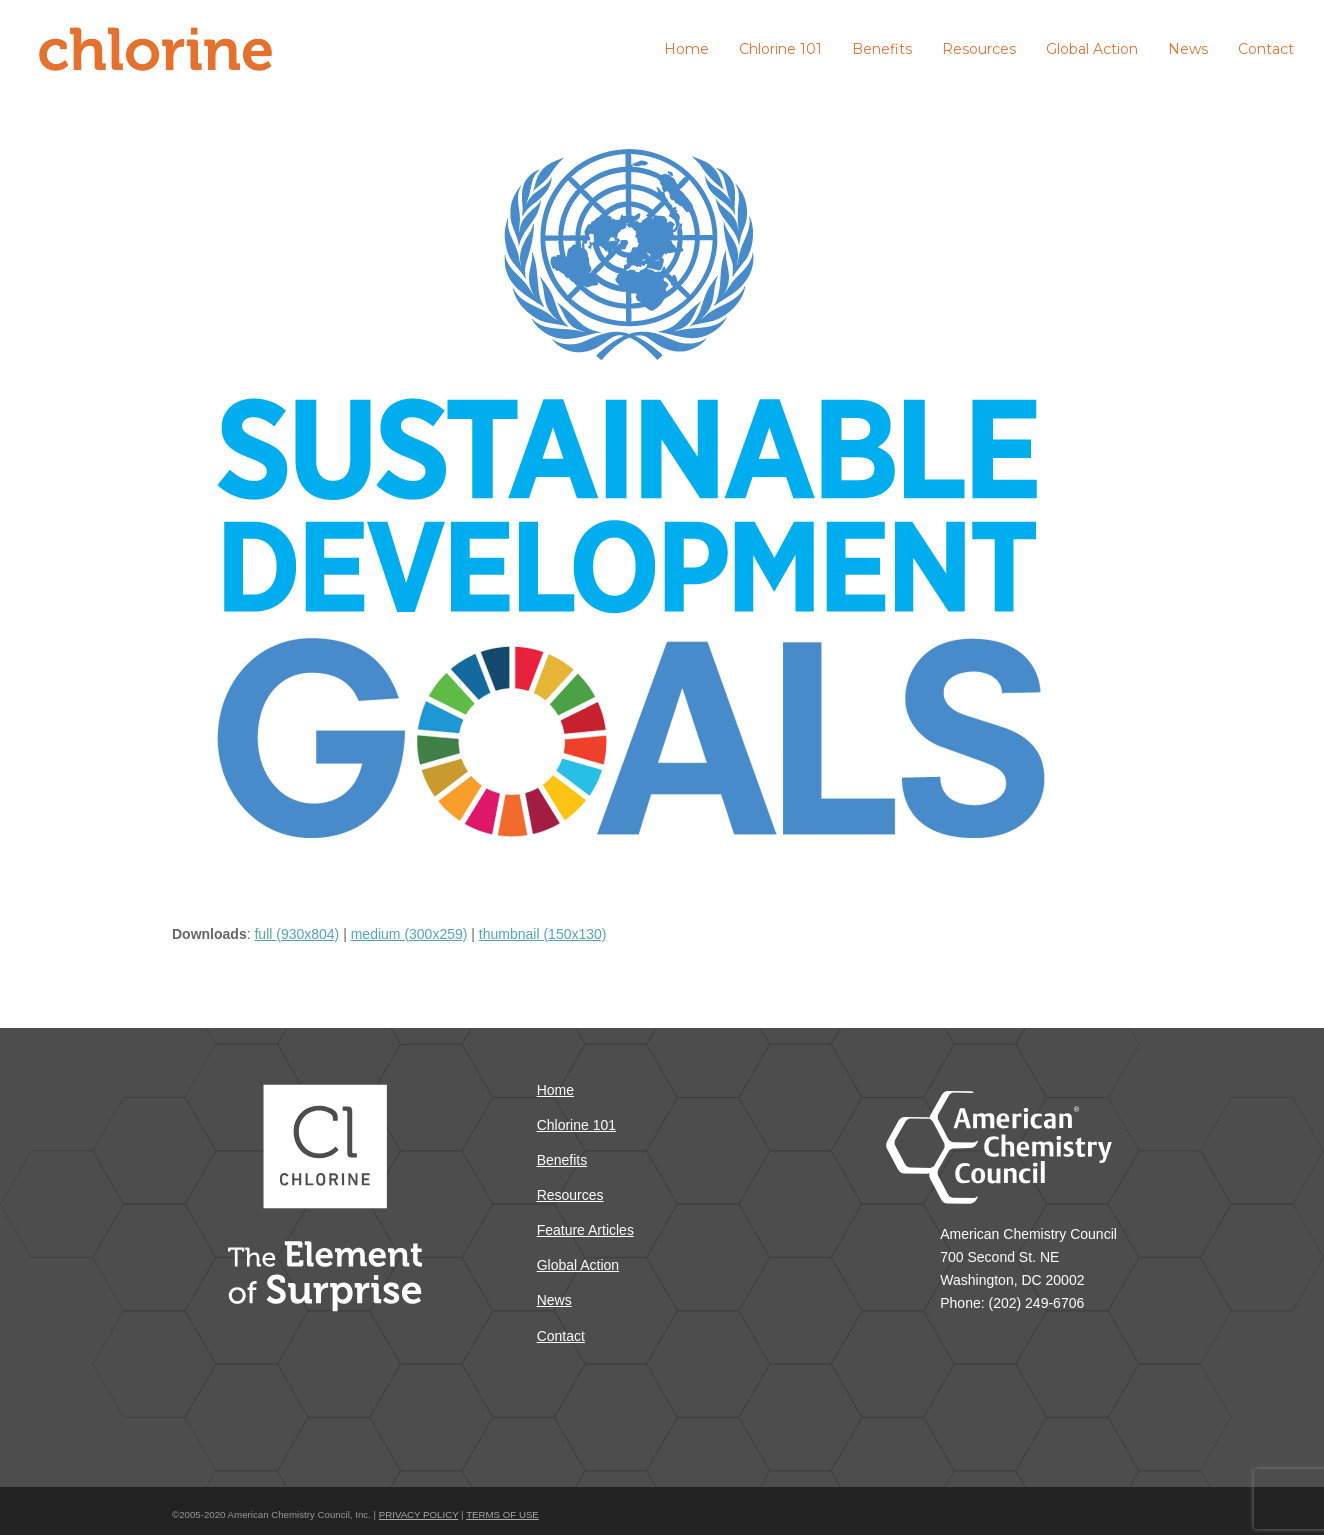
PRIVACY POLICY (419, 1514)
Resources (570, 1195)
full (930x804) (296, 934)
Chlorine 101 (576, 1125)
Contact (561, 1336)
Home (555, 1090)
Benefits (562, 1160)
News (554, 1300)
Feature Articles (585, 1230)
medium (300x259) (409, 934)
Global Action (578, 1265)
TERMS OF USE (502, 1514)
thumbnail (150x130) (543, 934)
